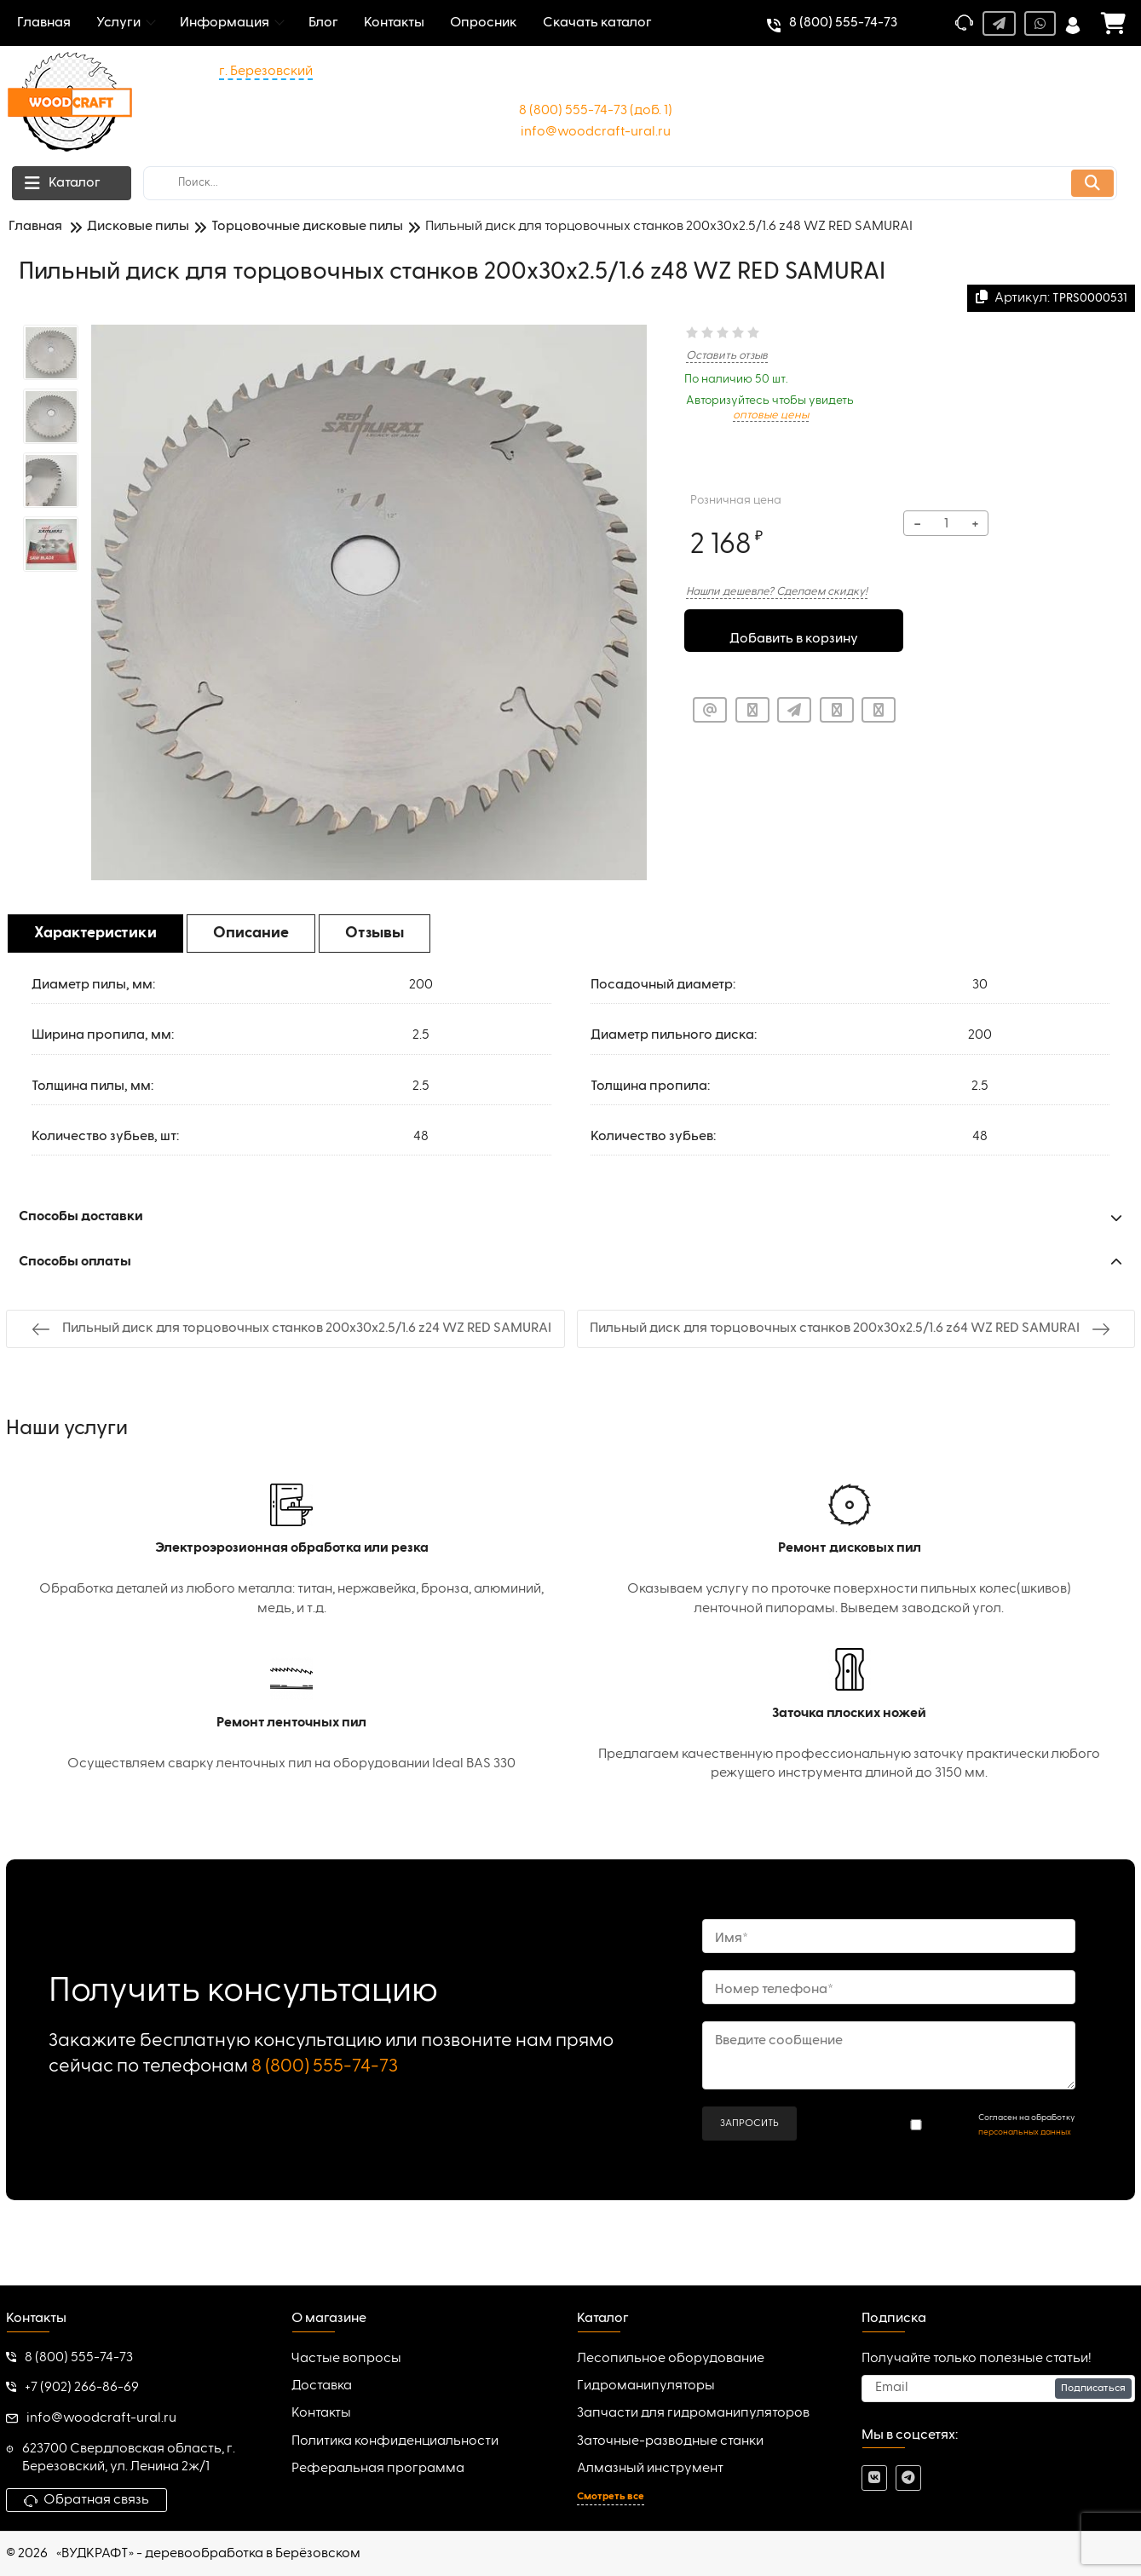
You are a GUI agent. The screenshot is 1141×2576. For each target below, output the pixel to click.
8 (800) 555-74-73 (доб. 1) (595, 111)
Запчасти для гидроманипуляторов (693, 2413)
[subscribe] (998, 2388)
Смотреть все (610, 2497)
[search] (630, 183)
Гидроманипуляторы (646, 2386)
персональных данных (1024, 2132)
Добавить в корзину (794, 633)
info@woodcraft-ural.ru (596, 132)
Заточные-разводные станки (670, 2441)
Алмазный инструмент (650, 2468)
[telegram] (908, 2478)
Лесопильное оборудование (670, 2359)
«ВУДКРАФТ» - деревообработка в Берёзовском (208, 2554)
